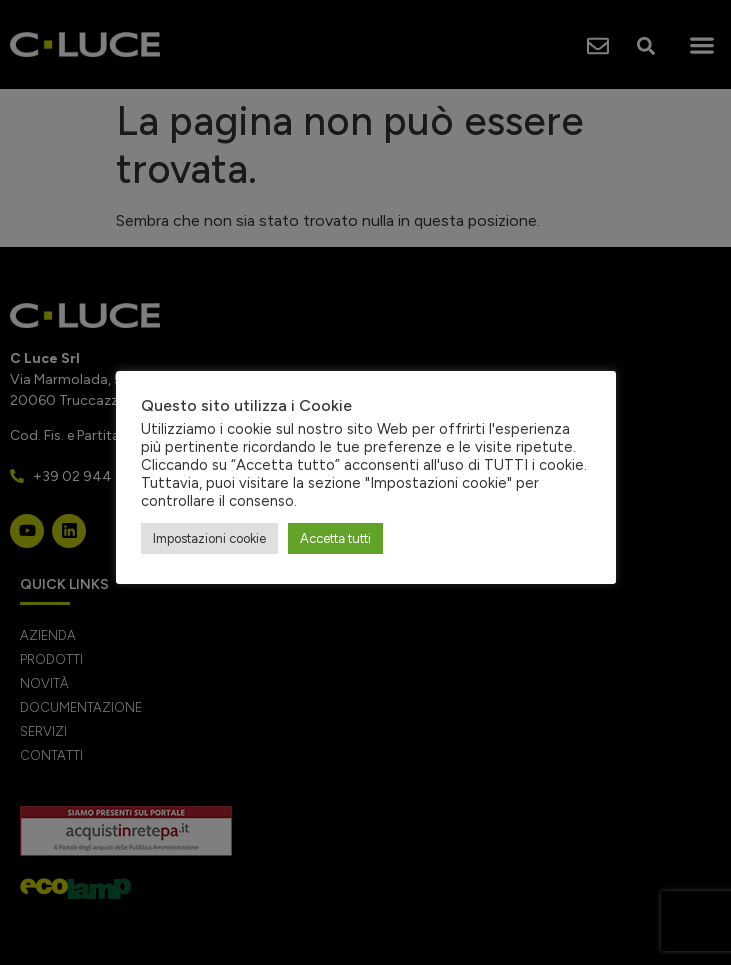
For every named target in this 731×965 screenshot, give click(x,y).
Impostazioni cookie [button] (209, 538)
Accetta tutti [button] (335, 538)
